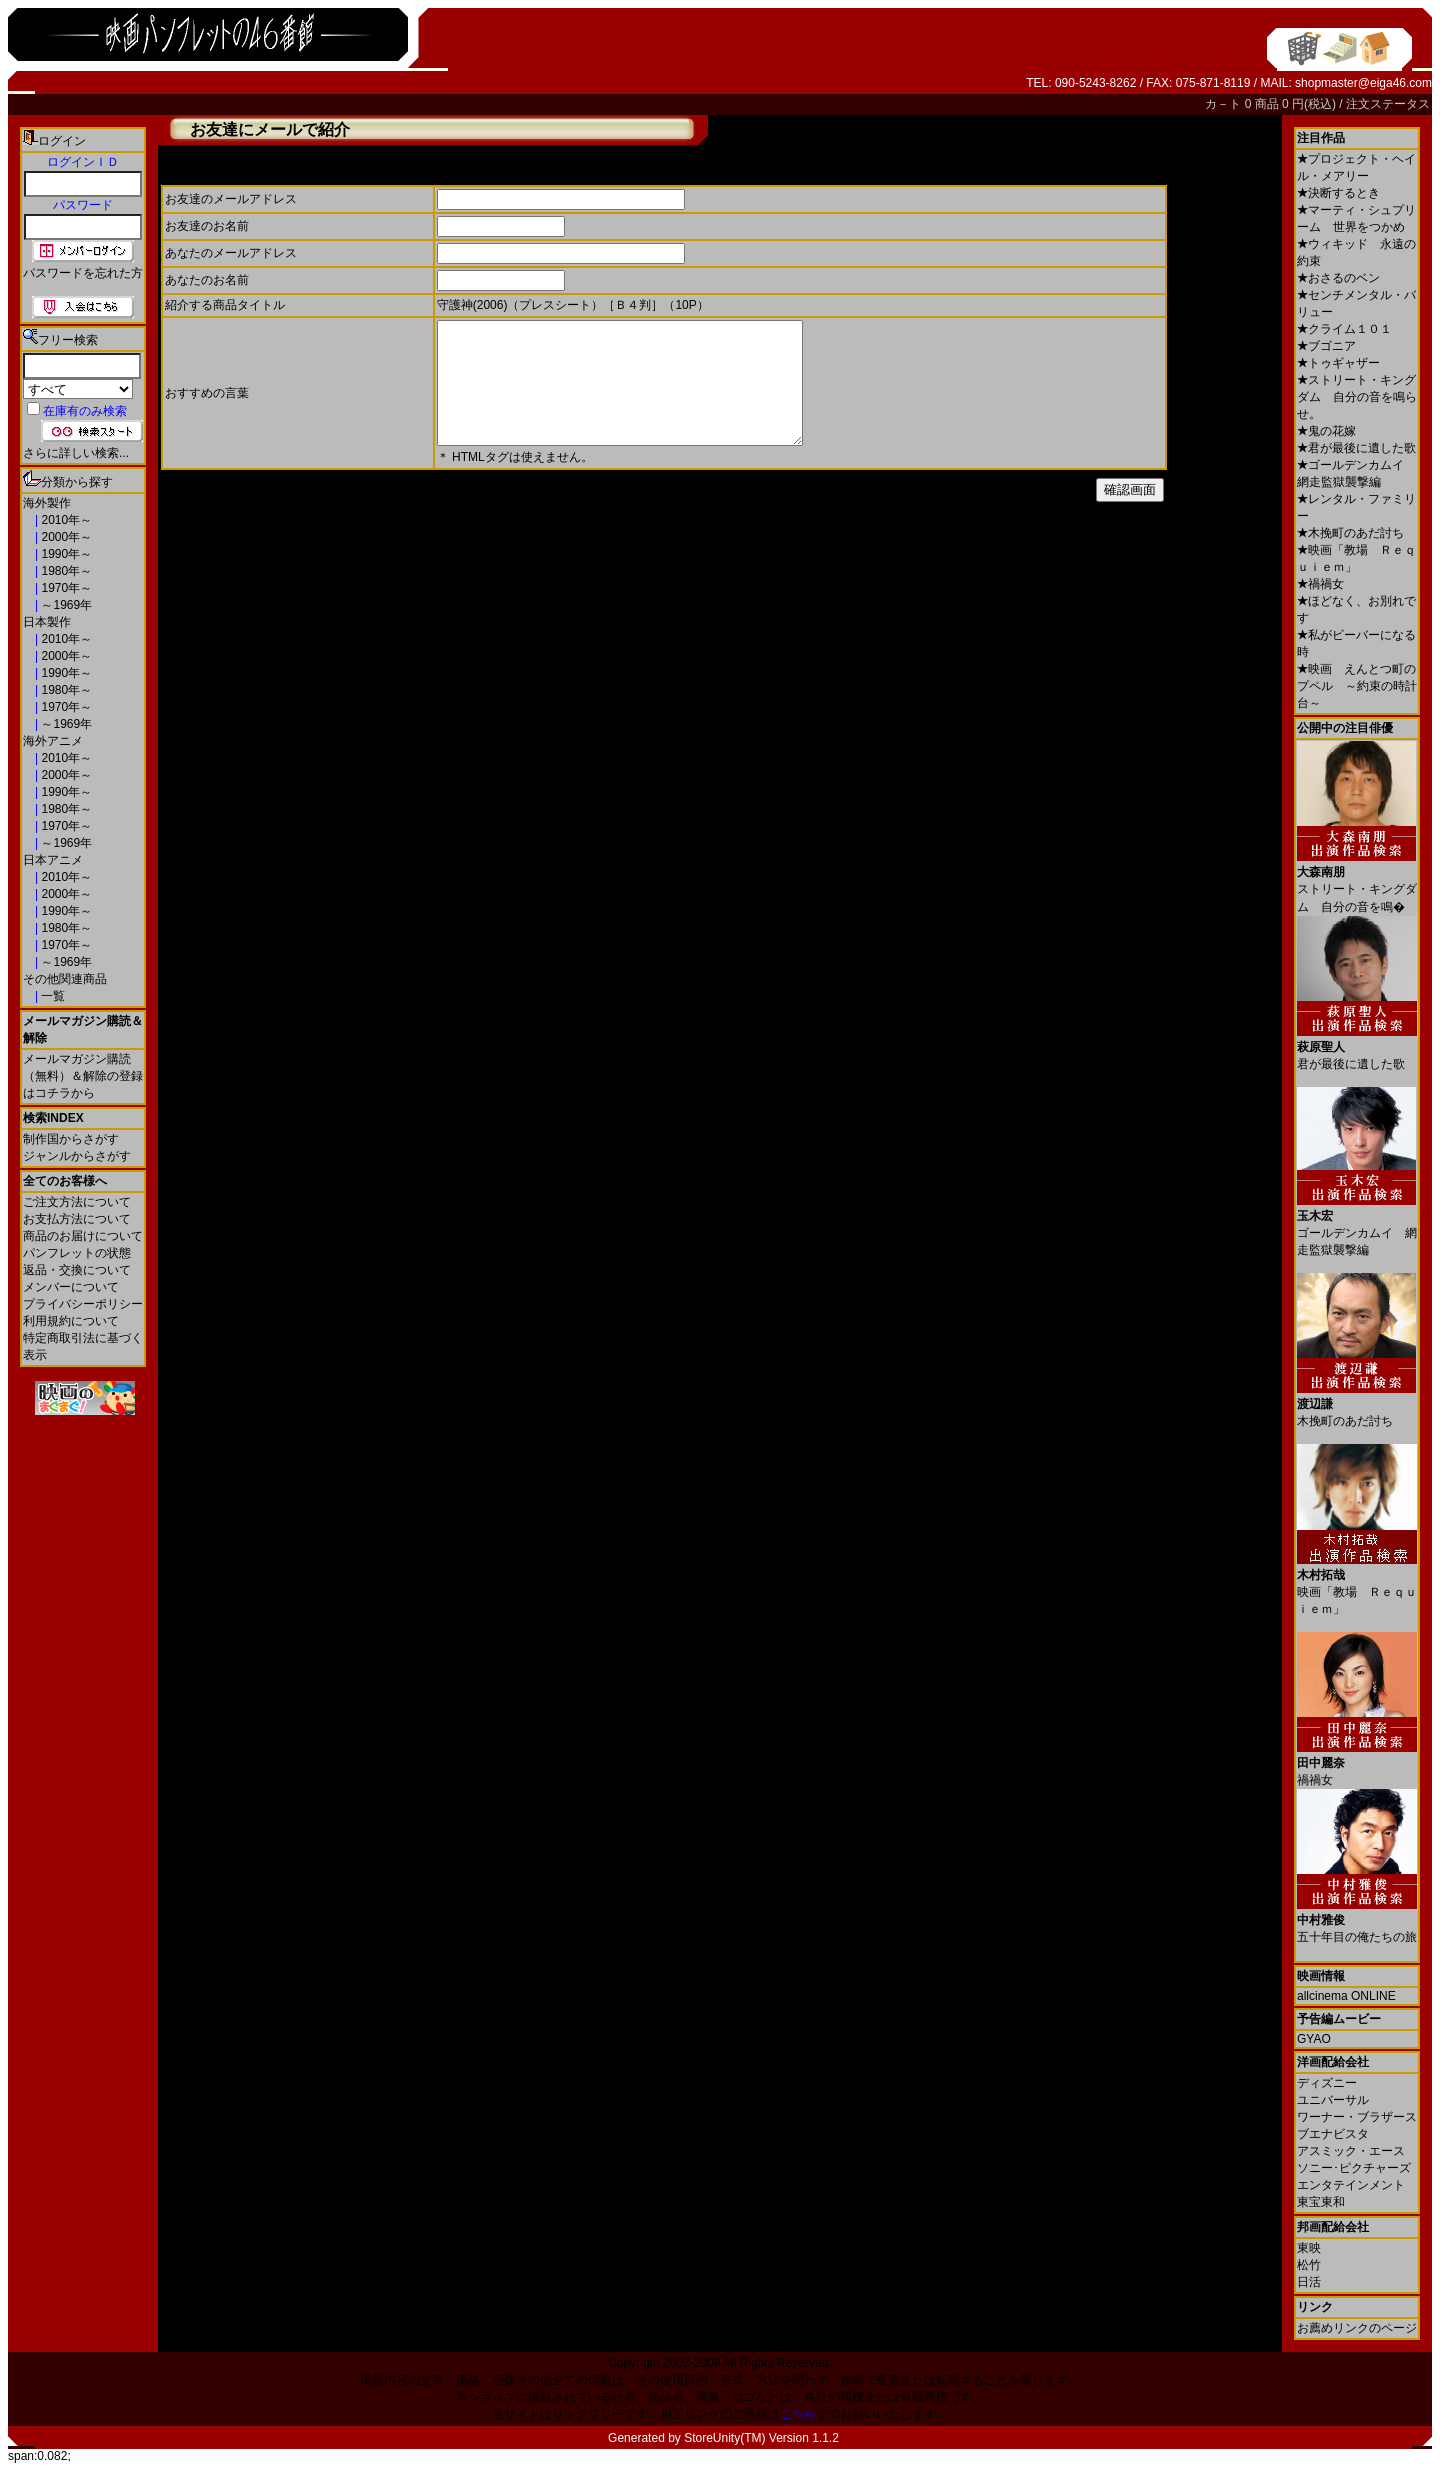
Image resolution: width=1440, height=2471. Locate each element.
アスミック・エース (1351, 2151)
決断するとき (1338, 193)
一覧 (51, 996)
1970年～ (65, 588)
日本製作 (47, 622)
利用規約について (71, 1321)
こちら (798, 2414)
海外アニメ (53, 741)
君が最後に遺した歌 (1356, 448)
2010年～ (65, 520)
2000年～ (65, 537)
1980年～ (65, 571)
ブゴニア (1326, 346)
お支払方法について (77, 1219)
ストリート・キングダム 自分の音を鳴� (1357, 882)
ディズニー (1327, 2083)
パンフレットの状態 (77, 1253)
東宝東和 (1321, 2202)
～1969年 (65, 605)
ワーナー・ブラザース (1357, 2117)
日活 (1309, 2282)
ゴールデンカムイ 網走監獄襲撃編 (1357, 1225)
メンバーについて (71, 1287)
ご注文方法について (77, 1202)
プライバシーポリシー (83, 1304)
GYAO (1314, 2039)
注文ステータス (1388, 104)
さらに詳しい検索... (76, 453)
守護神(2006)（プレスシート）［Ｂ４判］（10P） (573, 305)
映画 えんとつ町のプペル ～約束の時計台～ (1357, 686)
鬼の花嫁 (1326, 431)
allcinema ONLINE (1346, 1996)
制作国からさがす (71, 1139)
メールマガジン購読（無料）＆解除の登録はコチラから (83, 1076)
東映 (1309, 2248)
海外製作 (47, 503)
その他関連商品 (65, 979)
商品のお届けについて (83, 1236)
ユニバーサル (1333, 2100)
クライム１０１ (1344, 329)
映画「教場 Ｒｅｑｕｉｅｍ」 (1357, 1584)
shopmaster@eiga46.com (1363, 83)
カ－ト (1224, 104)
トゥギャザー (1338, 363)
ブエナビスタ (1333, 2134)
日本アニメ (53, 860)
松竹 (1309, 2265)
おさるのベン (1338, 278)
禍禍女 (1320, 584)
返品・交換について (77, 1270)
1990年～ (65, 554)
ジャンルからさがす (77, 1156)
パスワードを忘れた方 (83, 273)
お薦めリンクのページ (1357, 2328)
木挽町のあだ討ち (1350, 533)
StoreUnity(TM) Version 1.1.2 (761, 2438)
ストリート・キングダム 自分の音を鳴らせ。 (1357, 397)
